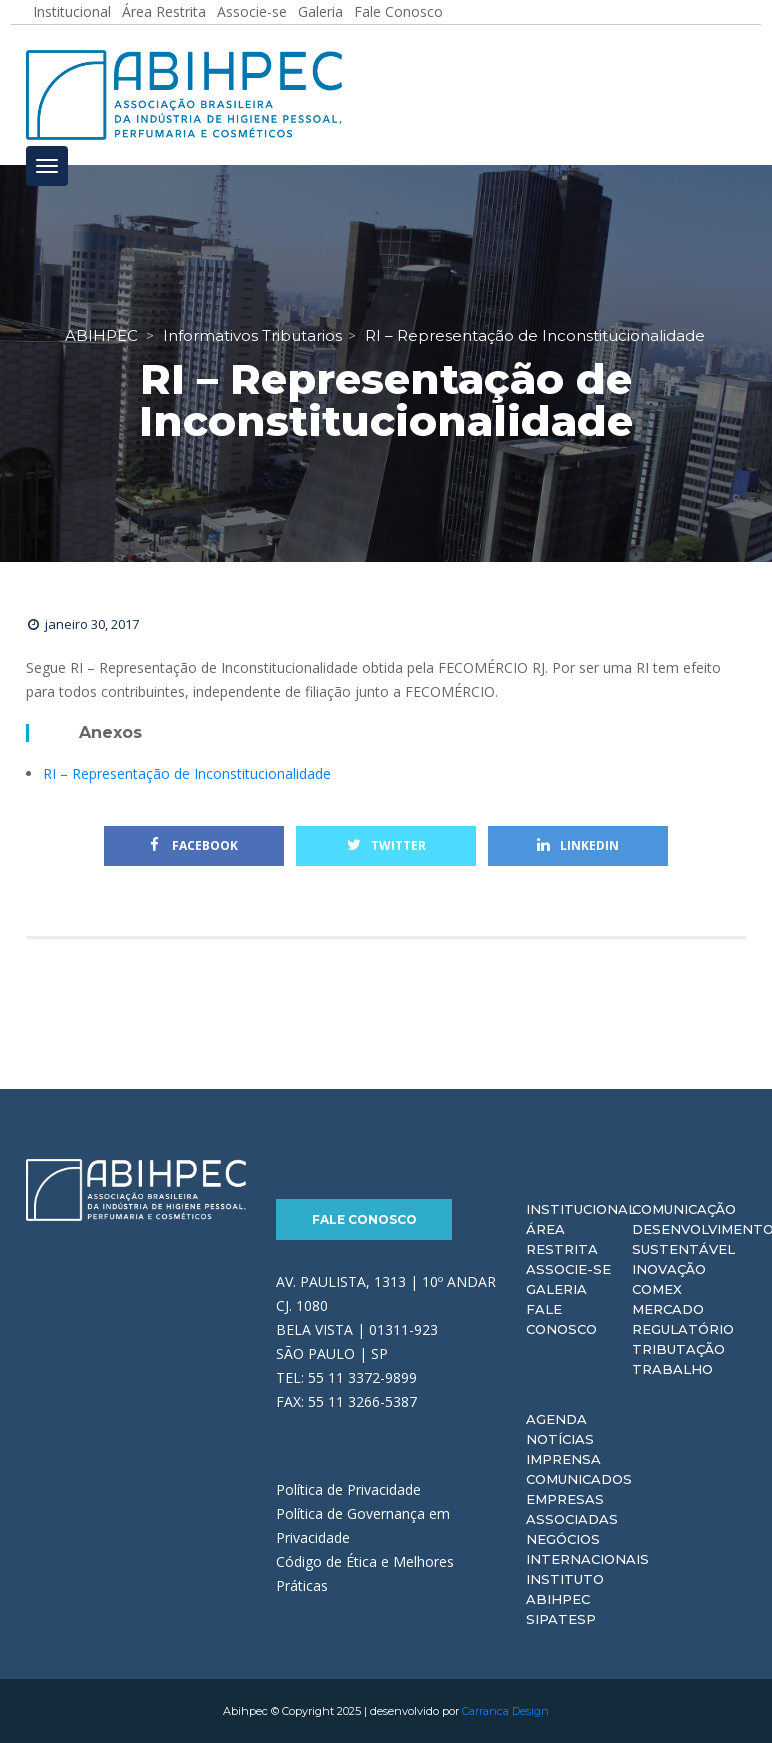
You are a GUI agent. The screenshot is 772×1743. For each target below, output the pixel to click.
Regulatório (683, 1329)
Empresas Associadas (572, 1509)
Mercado (668, 1309)
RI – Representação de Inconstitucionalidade (187, 773)
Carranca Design (505, 1711)
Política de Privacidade (348, 1489)
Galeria (556, 1289)
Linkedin (578, 845)
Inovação (669, 1269)
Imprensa (563, 1459)
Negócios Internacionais (587, 1549)
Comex (657, 1289)
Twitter (386, 845)
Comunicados (579, 1479)
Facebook (194, 845)
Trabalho (672, 1369)
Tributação (678, 1349)
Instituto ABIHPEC (565, 1589)
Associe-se (568, 1269)
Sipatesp (561, 1619)
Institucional (581, 1209)
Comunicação (684, 1209)
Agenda (556, 1419)
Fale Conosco (364, 1219)
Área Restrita (562, 1239)
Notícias (560, 1439)
